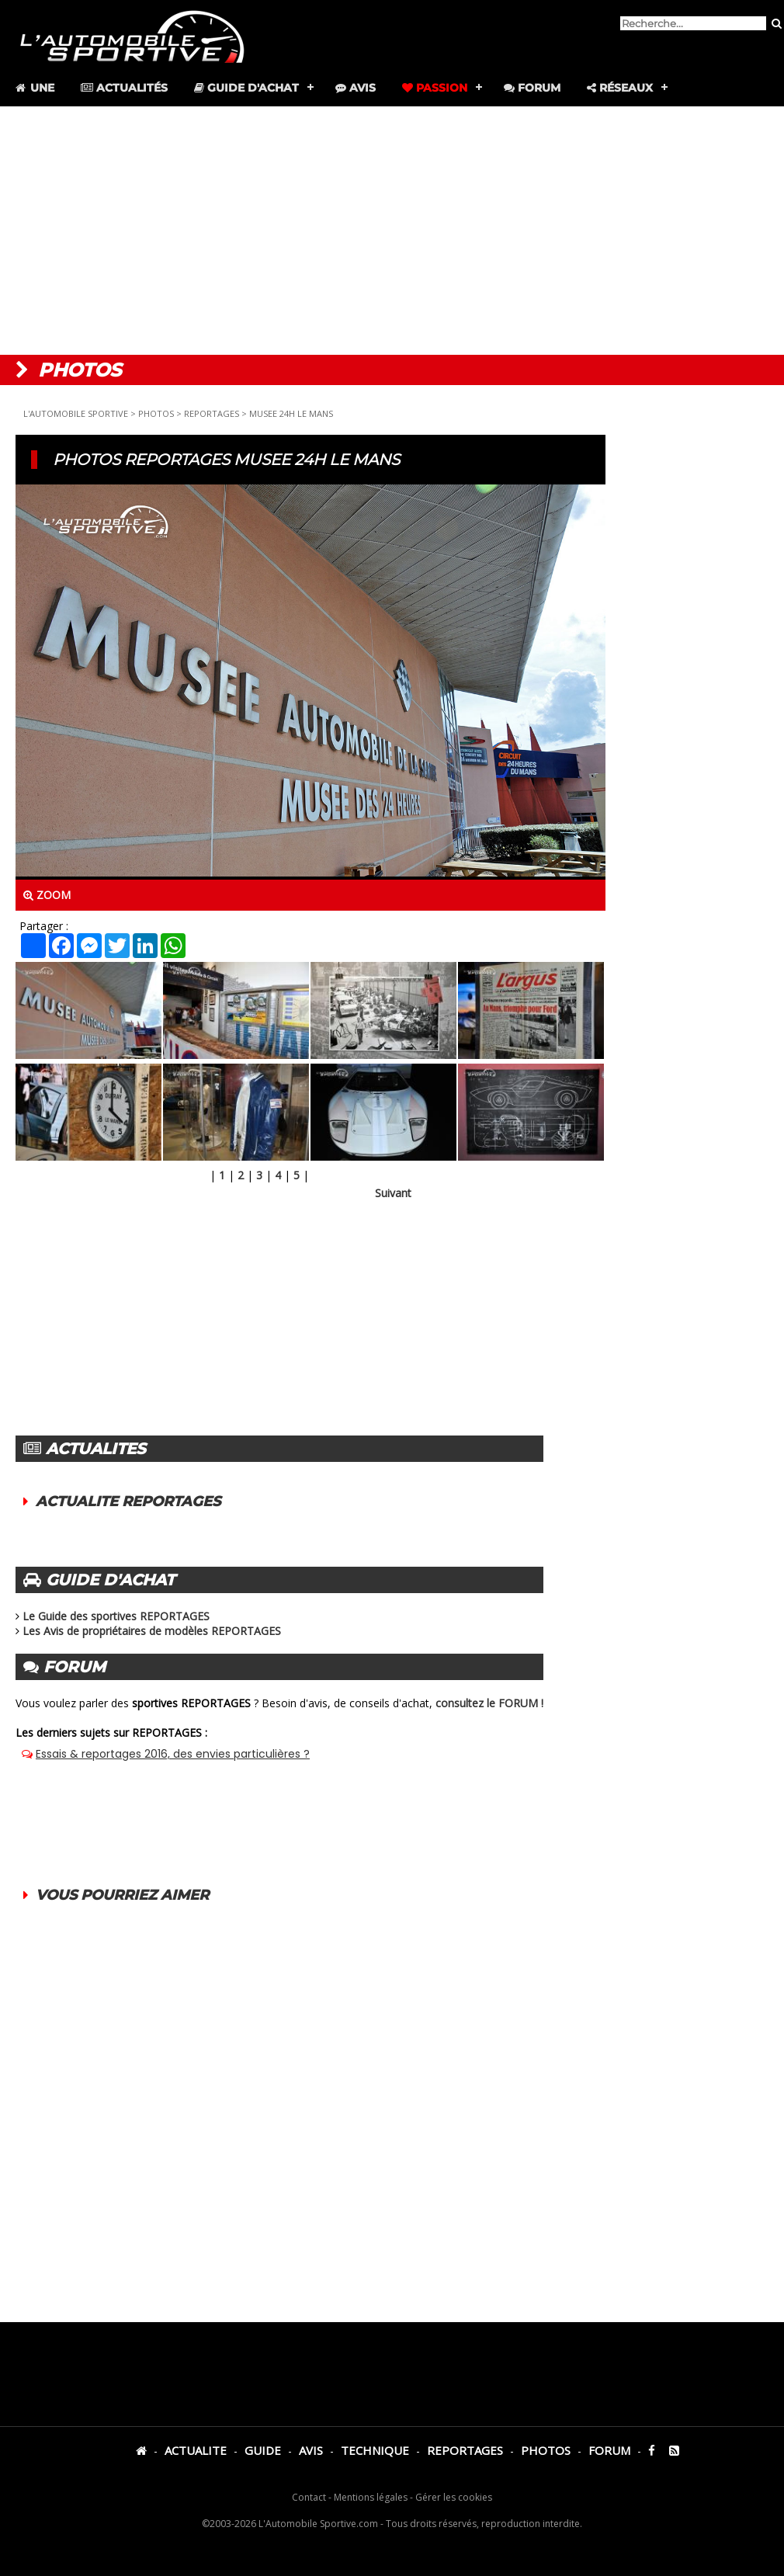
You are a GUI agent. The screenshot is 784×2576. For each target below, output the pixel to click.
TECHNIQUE (375, 2450)
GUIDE (263, 2450)
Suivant (393, 1193)
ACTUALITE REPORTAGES (128, 1501)
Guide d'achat (246, 88)
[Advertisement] (392, 230)
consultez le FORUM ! (489, 1703)
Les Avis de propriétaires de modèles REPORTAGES (152, 1630)
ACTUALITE (196, 2450)
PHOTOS (156, 413)
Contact (309, 2497)
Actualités (124, 88)
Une (33, 88)
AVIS (311, 2450)
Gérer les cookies (453, 2497)
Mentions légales (371, 2497)
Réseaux (620, 88)
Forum (532, 88)
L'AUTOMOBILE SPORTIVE (75, 413)
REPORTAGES (211, 413)
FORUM (609, 2450)
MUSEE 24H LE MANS (291, 413)
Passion (434, 88)
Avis (355, 88)
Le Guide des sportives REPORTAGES (116, 1616)
